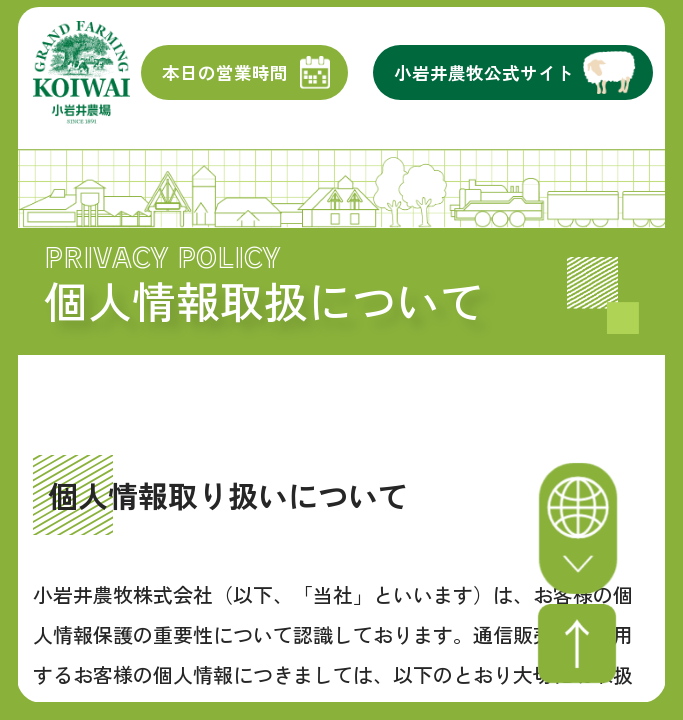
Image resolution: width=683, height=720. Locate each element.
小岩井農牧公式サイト (484, 82)
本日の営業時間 (225, 82)
